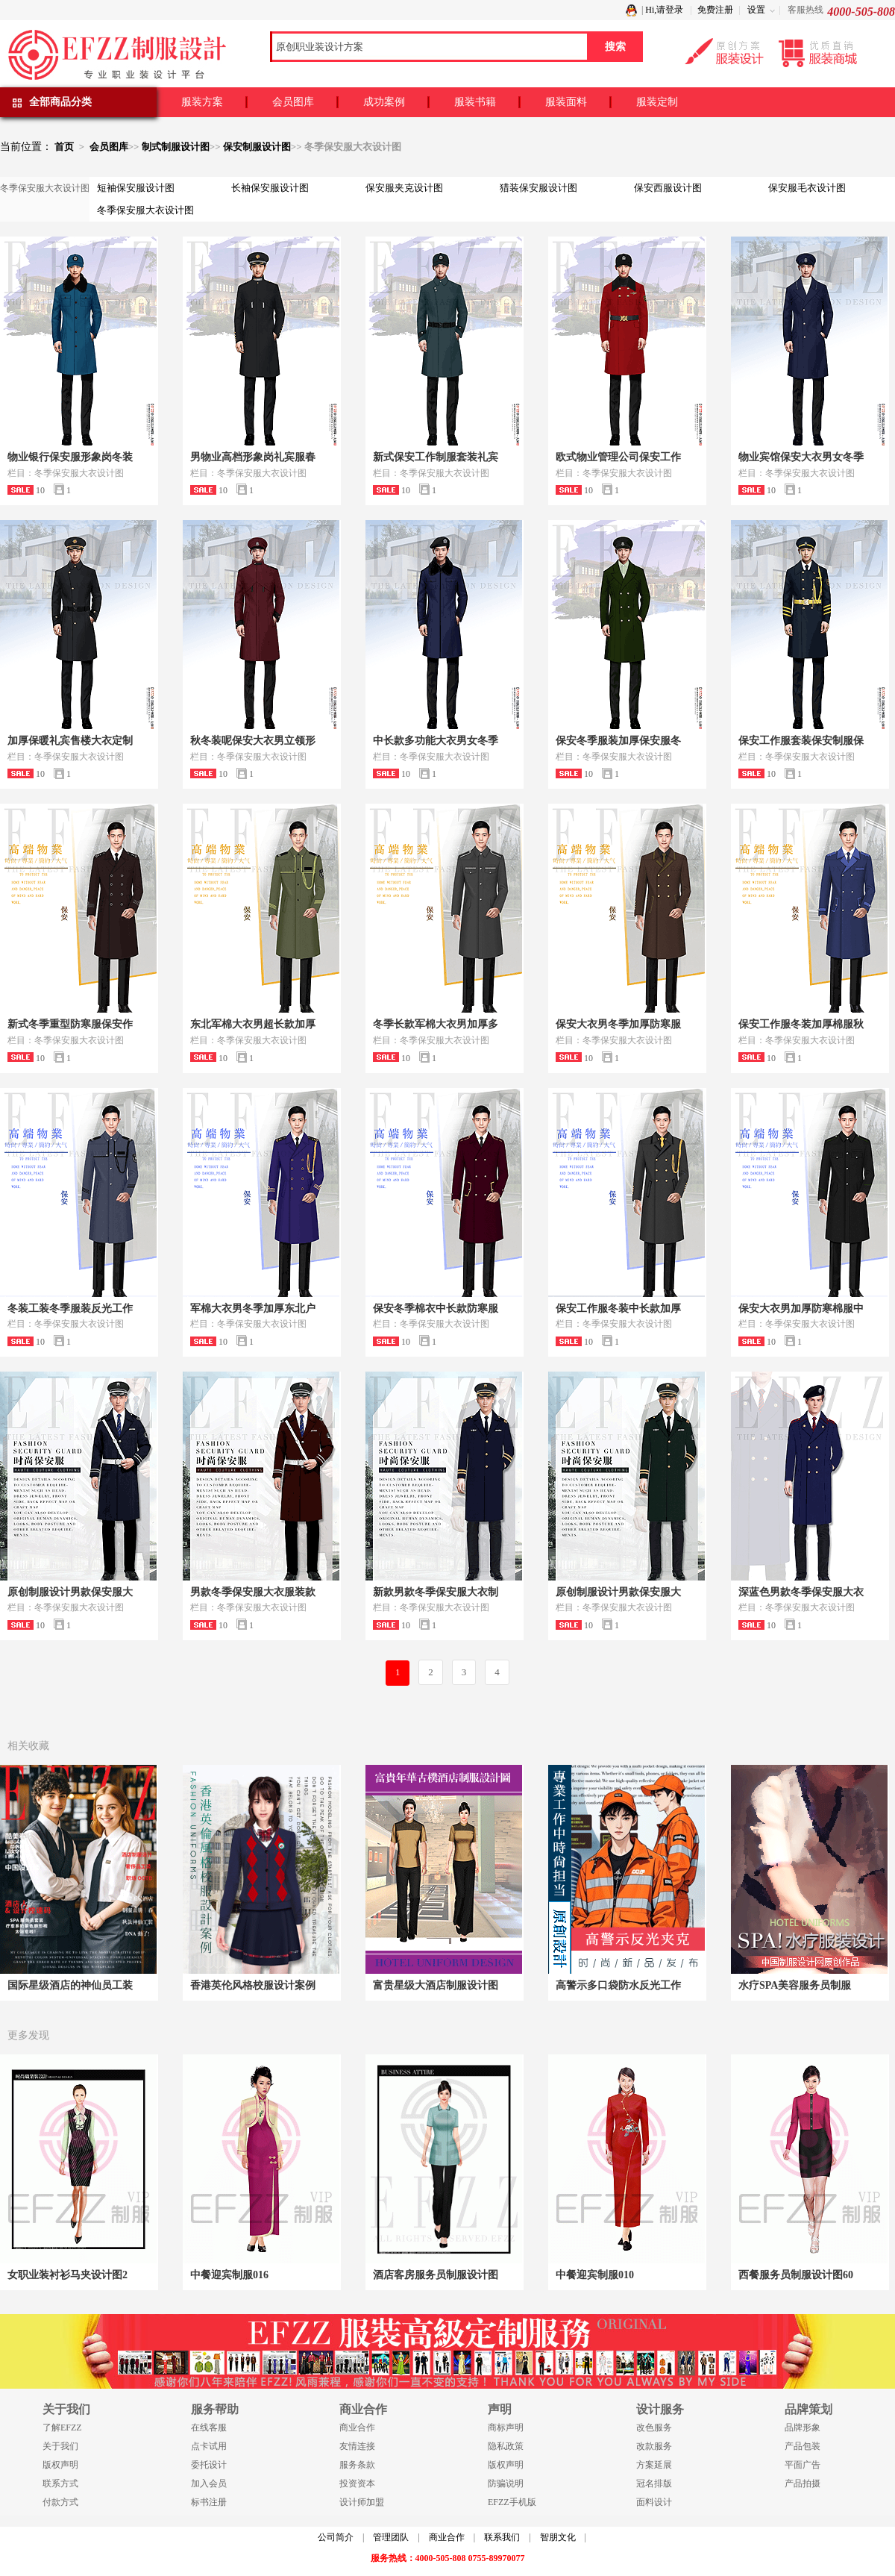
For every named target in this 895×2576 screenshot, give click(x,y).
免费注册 (715, 9)
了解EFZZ (62, 2427)
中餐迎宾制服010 (595, 2274)
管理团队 (391, 2537)
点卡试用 (209, 2446)
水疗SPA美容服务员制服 (794, 1985)
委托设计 (209, 2465)
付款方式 (60, 2502)
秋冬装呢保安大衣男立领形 (252, 740)
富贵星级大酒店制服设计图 (435, 1985)
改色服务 (654, 2427)
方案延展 (654, 2465)
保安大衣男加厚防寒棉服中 (801, 1308)
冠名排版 (654, 2483)
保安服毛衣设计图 (807, 187)
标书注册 (209, 2502)
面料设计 (654, 2502)
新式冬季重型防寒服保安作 (70, 1024)
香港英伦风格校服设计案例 (252, 1985)
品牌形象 (802, 2427)
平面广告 (802, 2465)
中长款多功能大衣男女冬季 (435, 740)
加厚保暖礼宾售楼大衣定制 (70, 740)
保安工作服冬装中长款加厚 (618, 1308)
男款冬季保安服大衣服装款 (252, 1592)
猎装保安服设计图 (538, 187)
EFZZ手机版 (512, 2502)
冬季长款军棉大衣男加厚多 (435, 1024)
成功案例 (384, 101)
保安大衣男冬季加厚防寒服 (618, 1024)
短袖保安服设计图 (136, 187)
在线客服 (209, 2427)
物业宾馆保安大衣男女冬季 (801, 457)
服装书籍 (475, 101)
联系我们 (502, 2537)
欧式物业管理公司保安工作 (618, 457)
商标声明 (506, 2427)
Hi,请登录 (664, 9)
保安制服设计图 (257, 146)
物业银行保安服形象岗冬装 (70, 457)
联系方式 (60, 2483)
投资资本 (357, 2483)
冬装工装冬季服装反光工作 (70, 1308)
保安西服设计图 (668, 187)
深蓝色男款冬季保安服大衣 (801, 1592)
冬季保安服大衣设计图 (145, 210)
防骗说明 (506, 2483)
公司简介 (336, 2537)
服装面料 (566, 101)
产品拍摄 (802, 2483)
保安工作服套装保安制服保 (801, 740)
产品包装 (802, 2446)
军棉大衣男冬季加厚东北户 (252, 1308)
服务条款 (357, 2465)
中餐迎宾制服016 (229, 2274)
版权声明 (60, 2465)
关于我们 (60, 2446)
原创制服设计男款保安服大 (70, 1592)
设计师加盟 (361, 2502)
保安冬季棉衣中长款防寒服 (435, 1308)
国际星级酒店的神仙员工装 (70, 1985)
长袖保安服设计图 (270, 187)
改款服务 (654, 2446)
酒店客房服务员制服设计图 (435, 2274)
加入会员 (209, 2483)
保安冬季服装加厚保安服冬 (618, 740)
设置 (756, 9)
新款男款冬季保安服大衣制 (435, 1592)
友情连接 (357, 2446)
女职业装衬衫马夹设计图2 (67, 2274)
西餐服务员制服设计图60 (795, 2274)
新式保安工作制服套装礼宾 (435, 457)
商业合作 (357, 2427)
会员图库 (293, 101)
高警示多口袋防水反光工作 (618, 1985)
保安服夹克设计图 (404, 187)
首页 (64, 146)
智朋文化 (558, 2537)
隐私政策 (506, 2446)
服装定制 (657, 101)
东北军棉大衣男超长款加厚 (252, 1024)
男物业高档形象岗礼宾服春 (252, 457)
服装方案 (202, 101)
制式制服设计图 (176, 146)
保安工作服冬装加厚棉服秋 (801, 1024)
